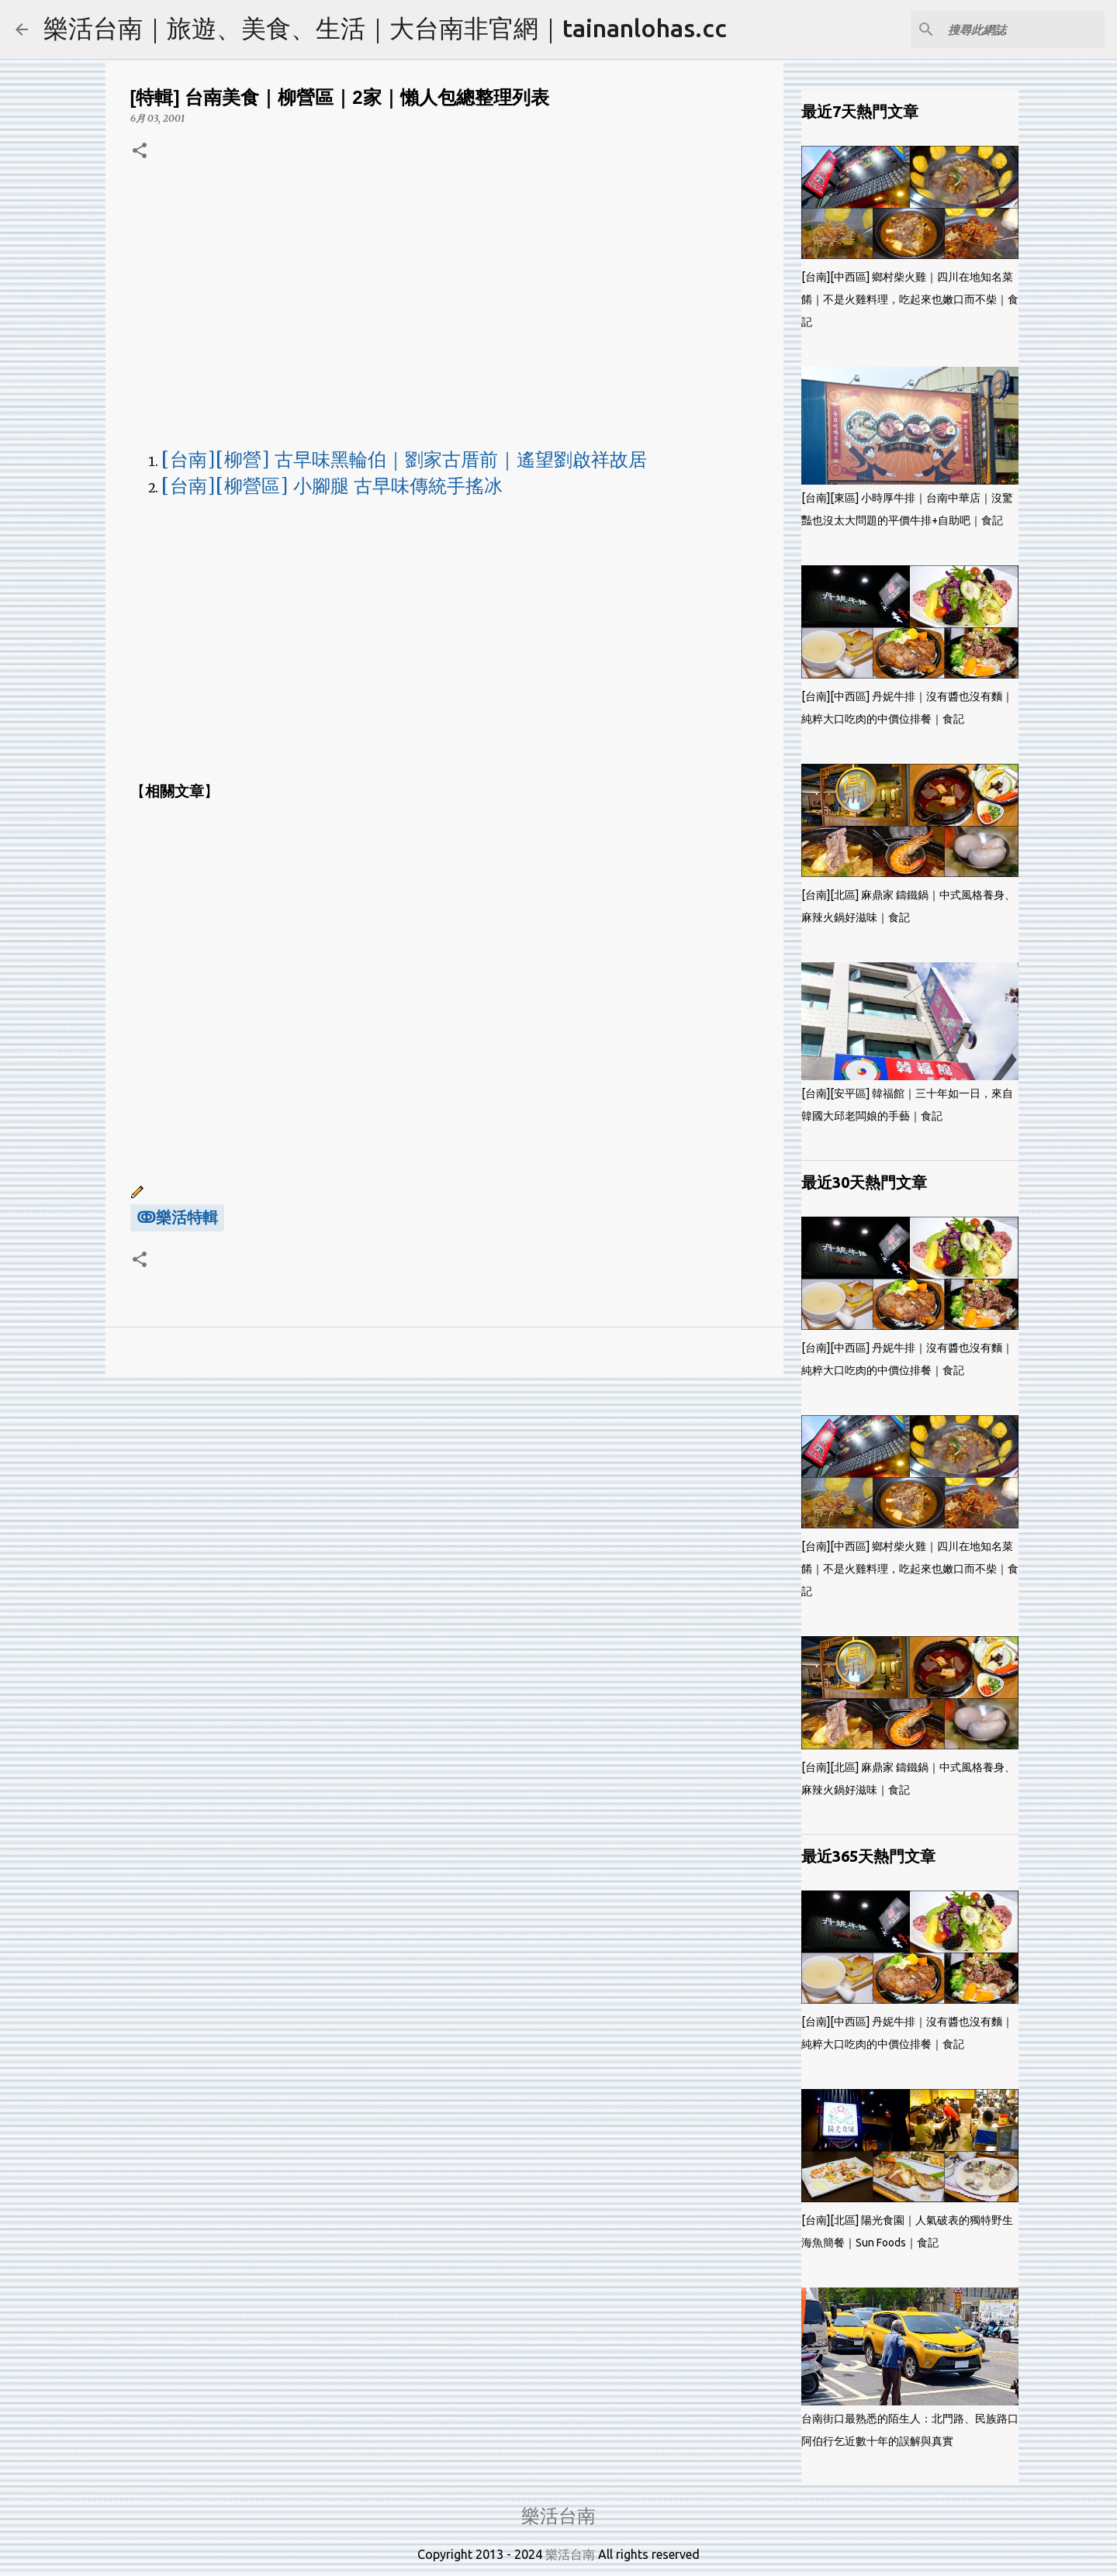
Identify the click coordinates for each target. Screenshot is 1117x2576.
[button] (139, 151)
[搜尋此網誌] (1023, 29)
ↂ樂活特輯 (177, 1217)
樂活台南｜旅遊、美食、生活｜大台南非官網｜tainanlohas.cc (385, 28)
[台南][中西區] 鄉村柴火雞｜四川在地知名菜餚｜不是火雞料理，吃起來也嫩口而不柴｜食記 (909, 299)
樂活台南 (558, 2515)
